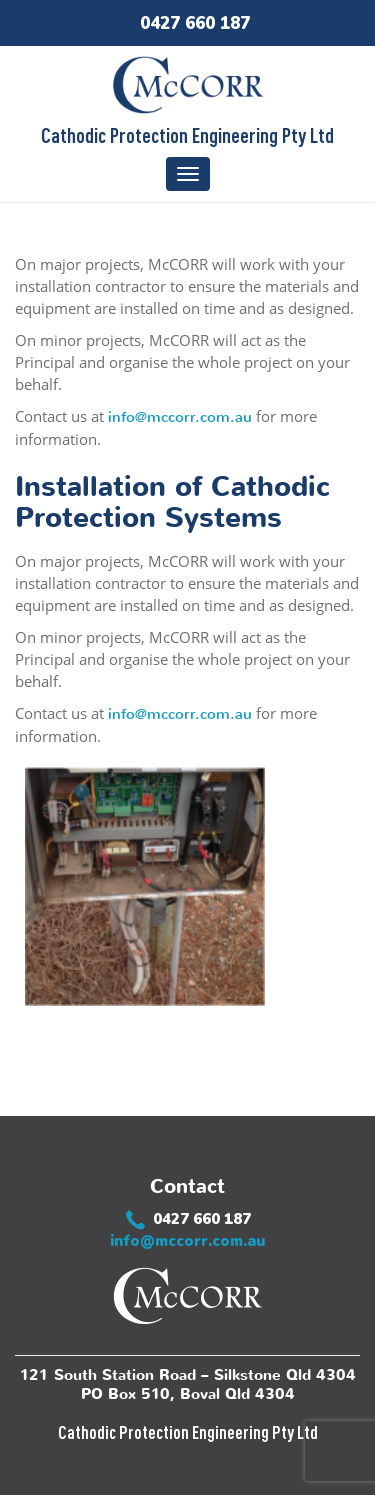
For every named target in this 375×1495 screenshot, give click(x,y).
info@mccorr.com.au (180, 417)
